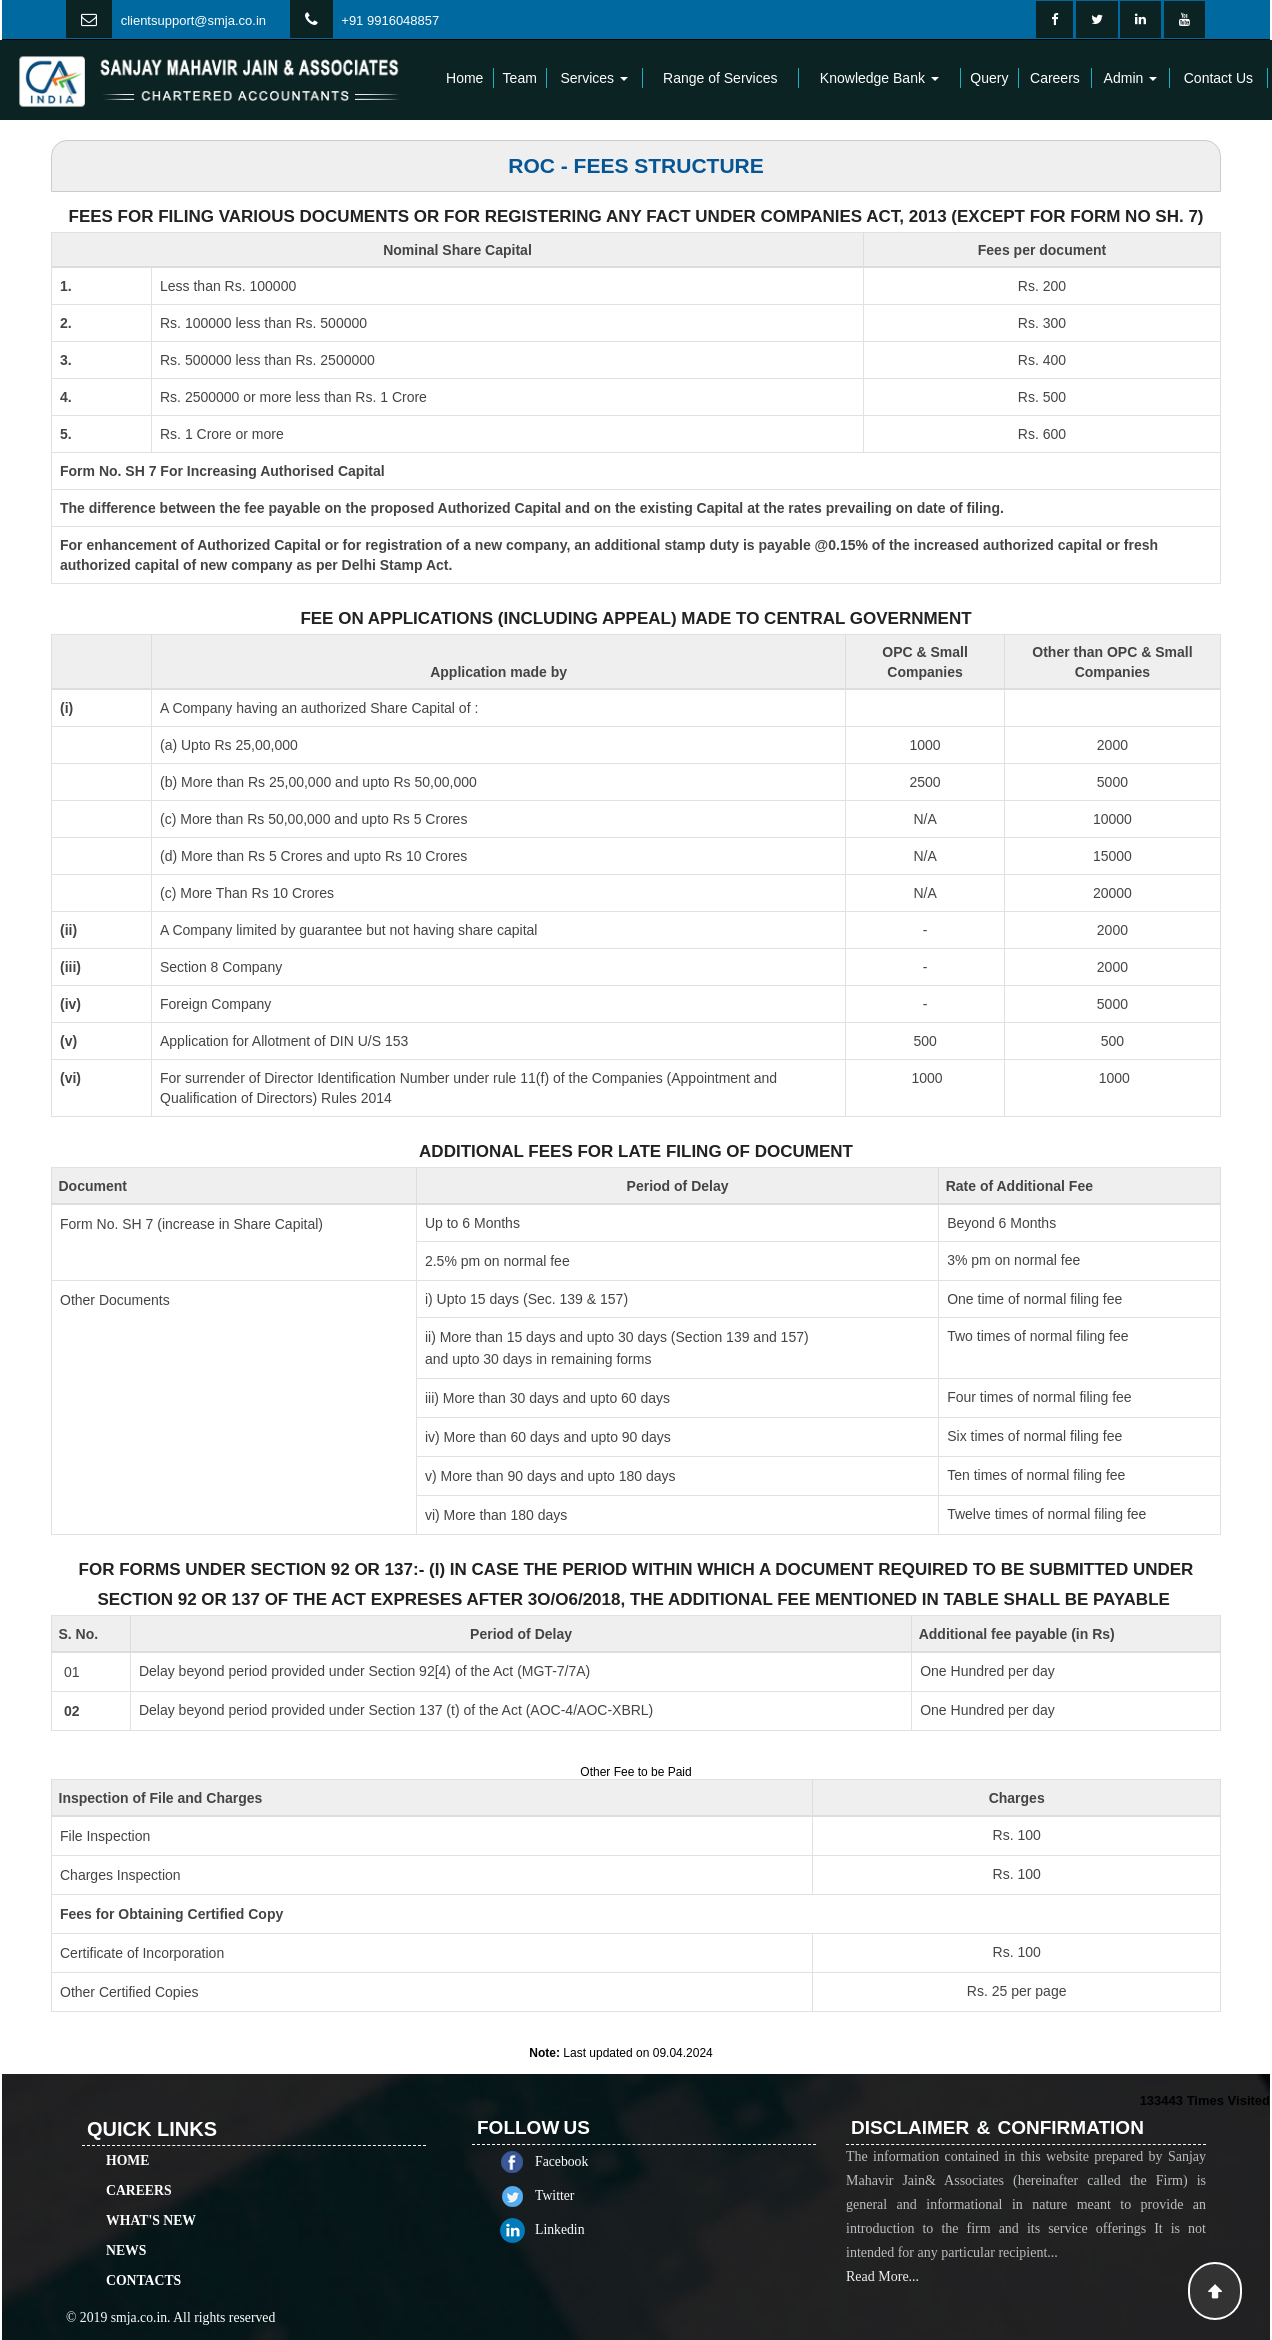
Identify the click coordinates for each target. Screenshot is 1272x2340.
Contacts (143, 2204)
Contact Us (1218, 78)
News (126, 2174)
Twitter (630, 2195)
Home (464, 78)
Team (520, 78)
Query (989, 78)
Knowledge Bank (879, 78)
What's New (151, 2144)
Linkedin (636, 2229)
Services (594, 78)
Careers (1055, 78)
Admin (1131, 78)
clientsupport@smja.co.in (193, 20)
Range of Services (720, 78)
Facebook (637, 2161)
